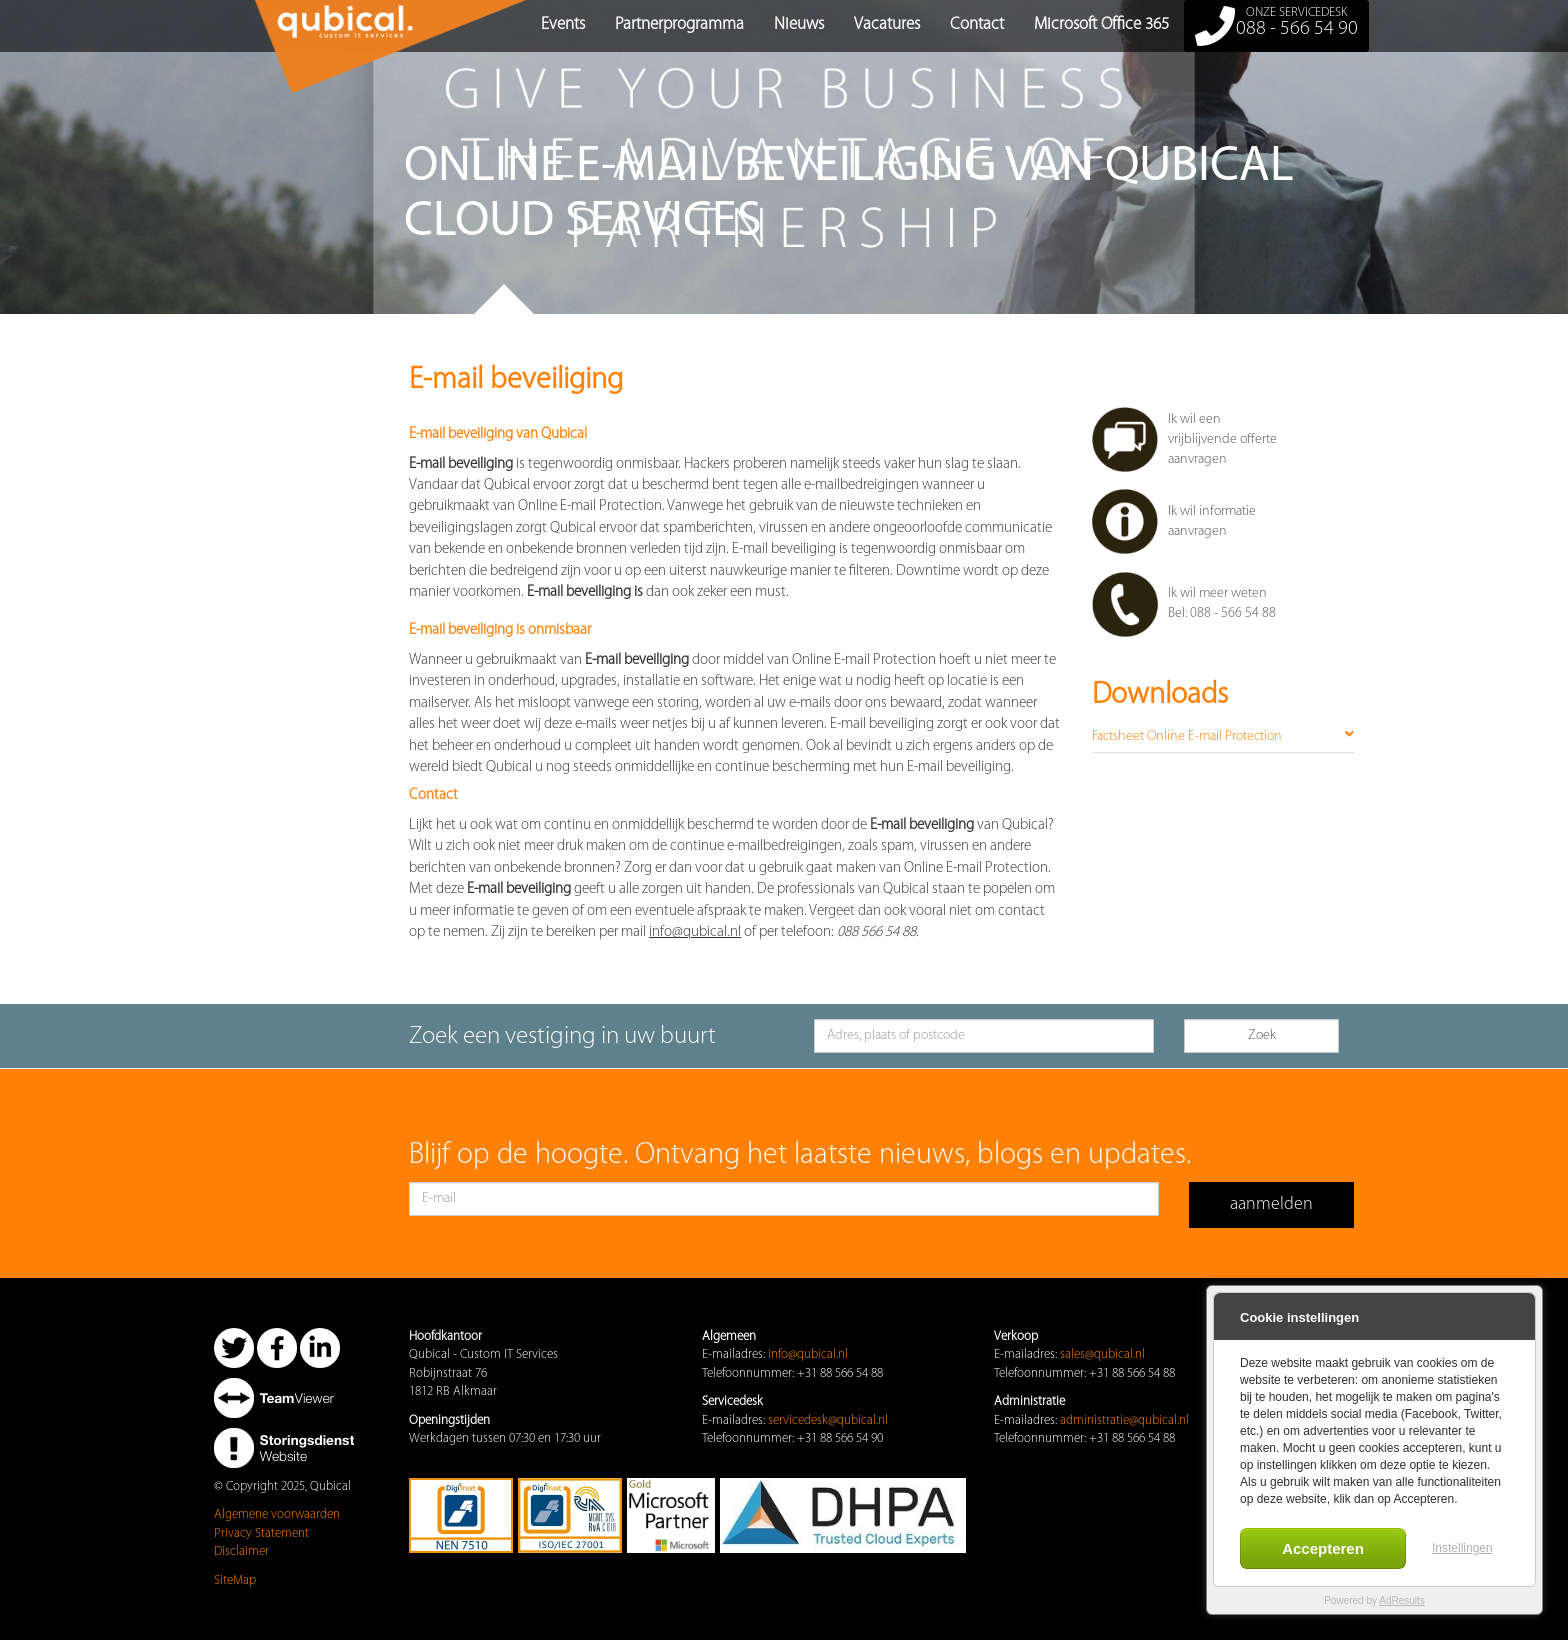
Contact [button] (977, 24)
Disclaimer (241, 1551)
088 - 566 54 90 (1276, 26)
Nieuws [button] (799, 24)
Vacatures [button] (887, 24)
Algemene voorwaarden (277, 1514)
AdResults (1402, 1600)
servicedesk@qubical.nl (828, 1420)
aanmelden (1271, 1204)
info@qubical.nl (808, 1354)
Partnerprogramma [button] (679, 24)
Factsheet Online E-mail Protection (1223, 735)
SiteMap (235, 1580)
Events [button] (563, 24)
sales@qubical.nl (1102, 1354)
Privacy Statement (261, 1533)
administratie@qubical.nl (1124, 1420)
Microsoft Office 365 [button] (1101, 24)
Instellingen (1462, 1548)
